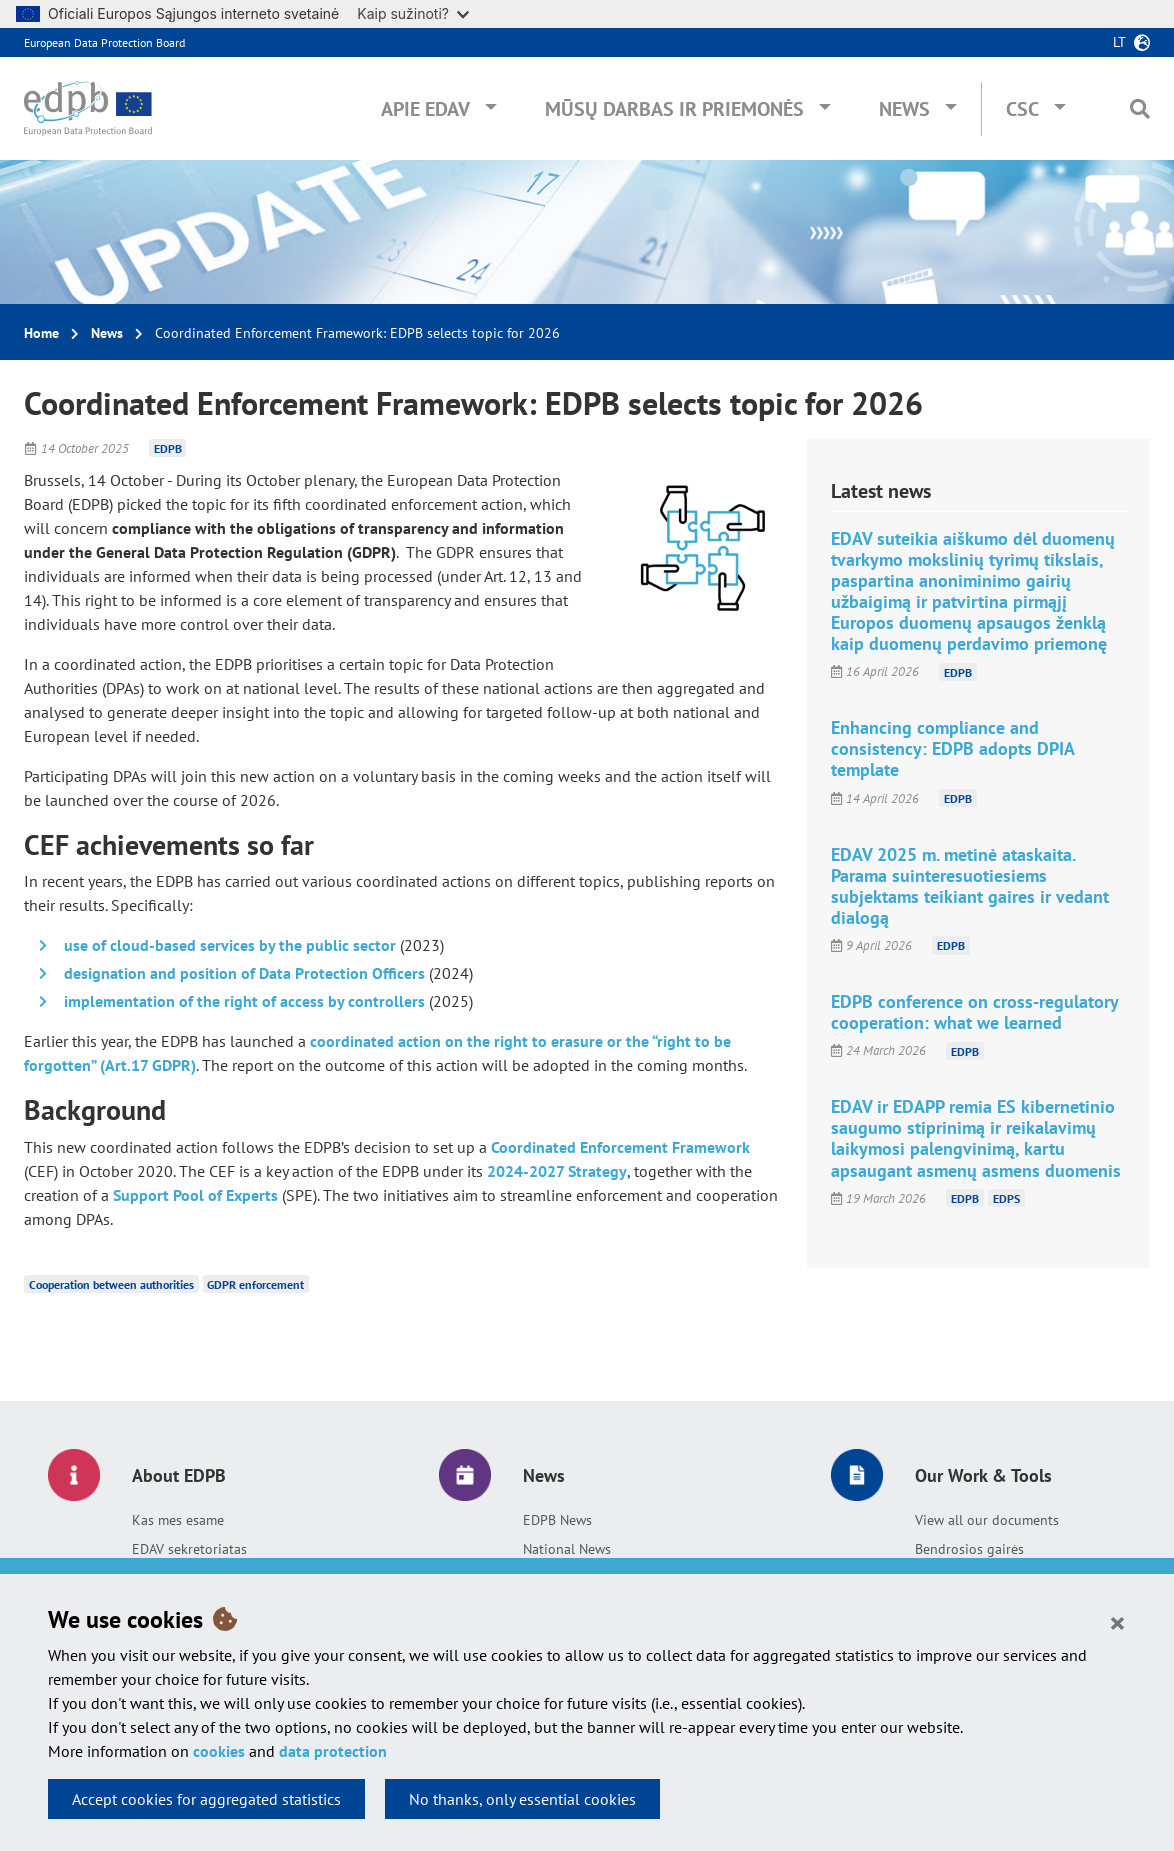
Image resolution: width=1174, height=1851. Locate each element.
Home (41, 333)
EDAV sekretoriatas (189, 1549)
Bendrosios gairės (969, 1549)
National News (567, 1549)
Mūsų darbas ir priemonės (674, 109)
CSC (1022, 109)
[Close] (1117, 1622)
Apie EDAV (425, 109)
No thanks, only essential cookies (522, 1799)
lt (1119, 42)
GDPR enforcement (255, 1284)
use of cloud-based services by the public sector (230, 945)
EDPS (1006, 1198)
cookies (219, 1751)
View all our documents (987, 1520)
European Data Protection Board (104, 42)
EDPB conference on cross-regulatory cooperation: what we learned (974, 1012)
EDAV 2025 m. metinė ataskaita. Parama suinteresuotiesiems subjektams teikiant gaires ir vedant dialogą (970, 886)
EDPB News (557, 1520)
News (904, 109)
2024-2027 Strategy (557, 1171)
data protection (333, 1751)
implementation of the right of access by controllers (244, 1001)
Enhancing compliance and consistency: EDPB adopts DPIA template (952, 748)
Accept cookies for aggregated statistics (206, 1799)
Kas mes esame (178, 1520)
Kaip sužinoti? (413, 13)
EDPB (168, 448)
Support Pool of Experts (195, 1195)
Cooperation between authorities (111, 1284)
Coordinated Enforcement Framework (620, 1147)
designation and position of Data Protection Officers (244, 973)
